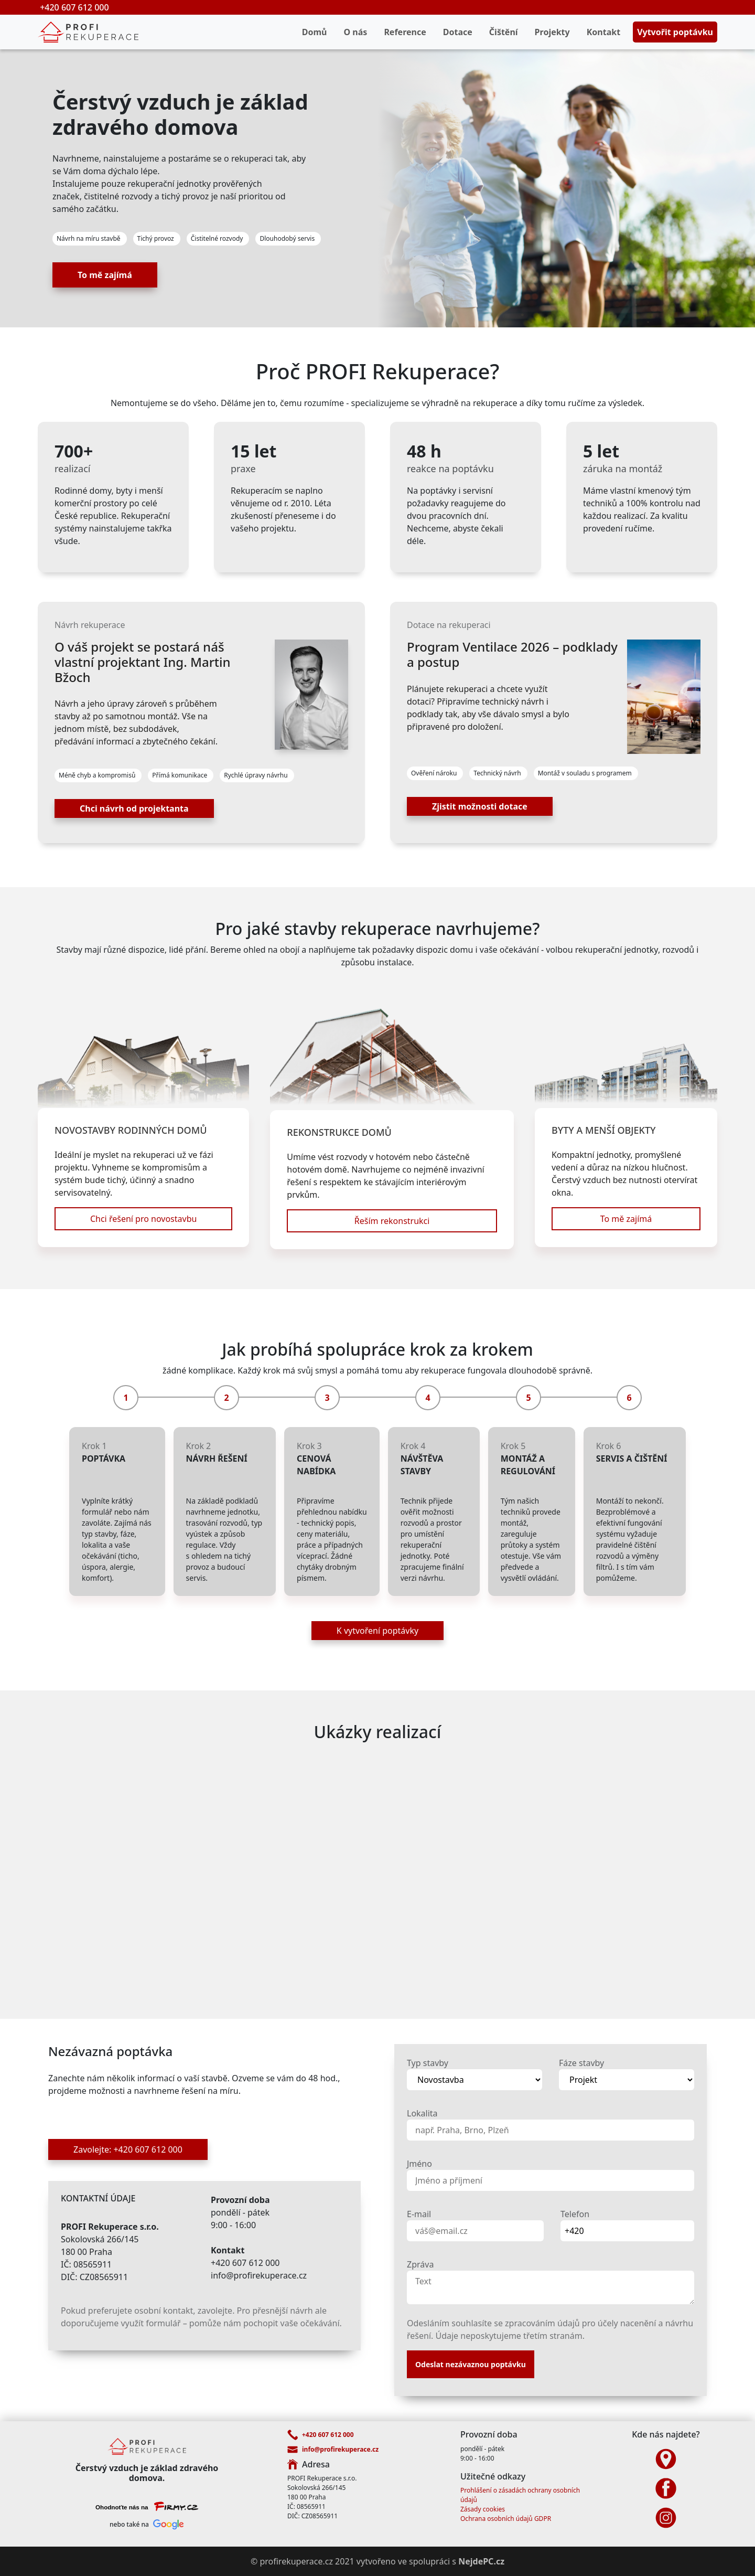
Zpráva (420, 2264)
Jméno (419, 2163)
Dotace (457, 32)
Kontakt (603, 32)
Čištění (503, 32)
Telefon (574, 2214)
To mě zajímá (105, 275)
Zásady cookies (482, 2509)
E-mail (419, 2214)
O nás (356, 32)
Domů (314, 32)
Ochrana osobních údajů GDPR (505, 2518)
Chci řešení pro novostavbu (143, 1219)
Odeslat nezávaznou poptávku (470, 2364)
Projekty (552, 32)
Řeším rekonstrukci (392, 1221)
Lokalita (422, 2113)
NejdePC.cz (481, 2561)
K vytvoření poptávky (377, 1630)
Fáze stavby (581, 2063)
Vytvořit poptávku (675, 32)
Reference (405, 32)
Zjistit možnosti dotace (479, 806)
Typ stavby (427, 2063)
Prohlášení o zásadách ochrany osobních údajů (520, 2495)
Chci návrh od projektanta (134, 808)
